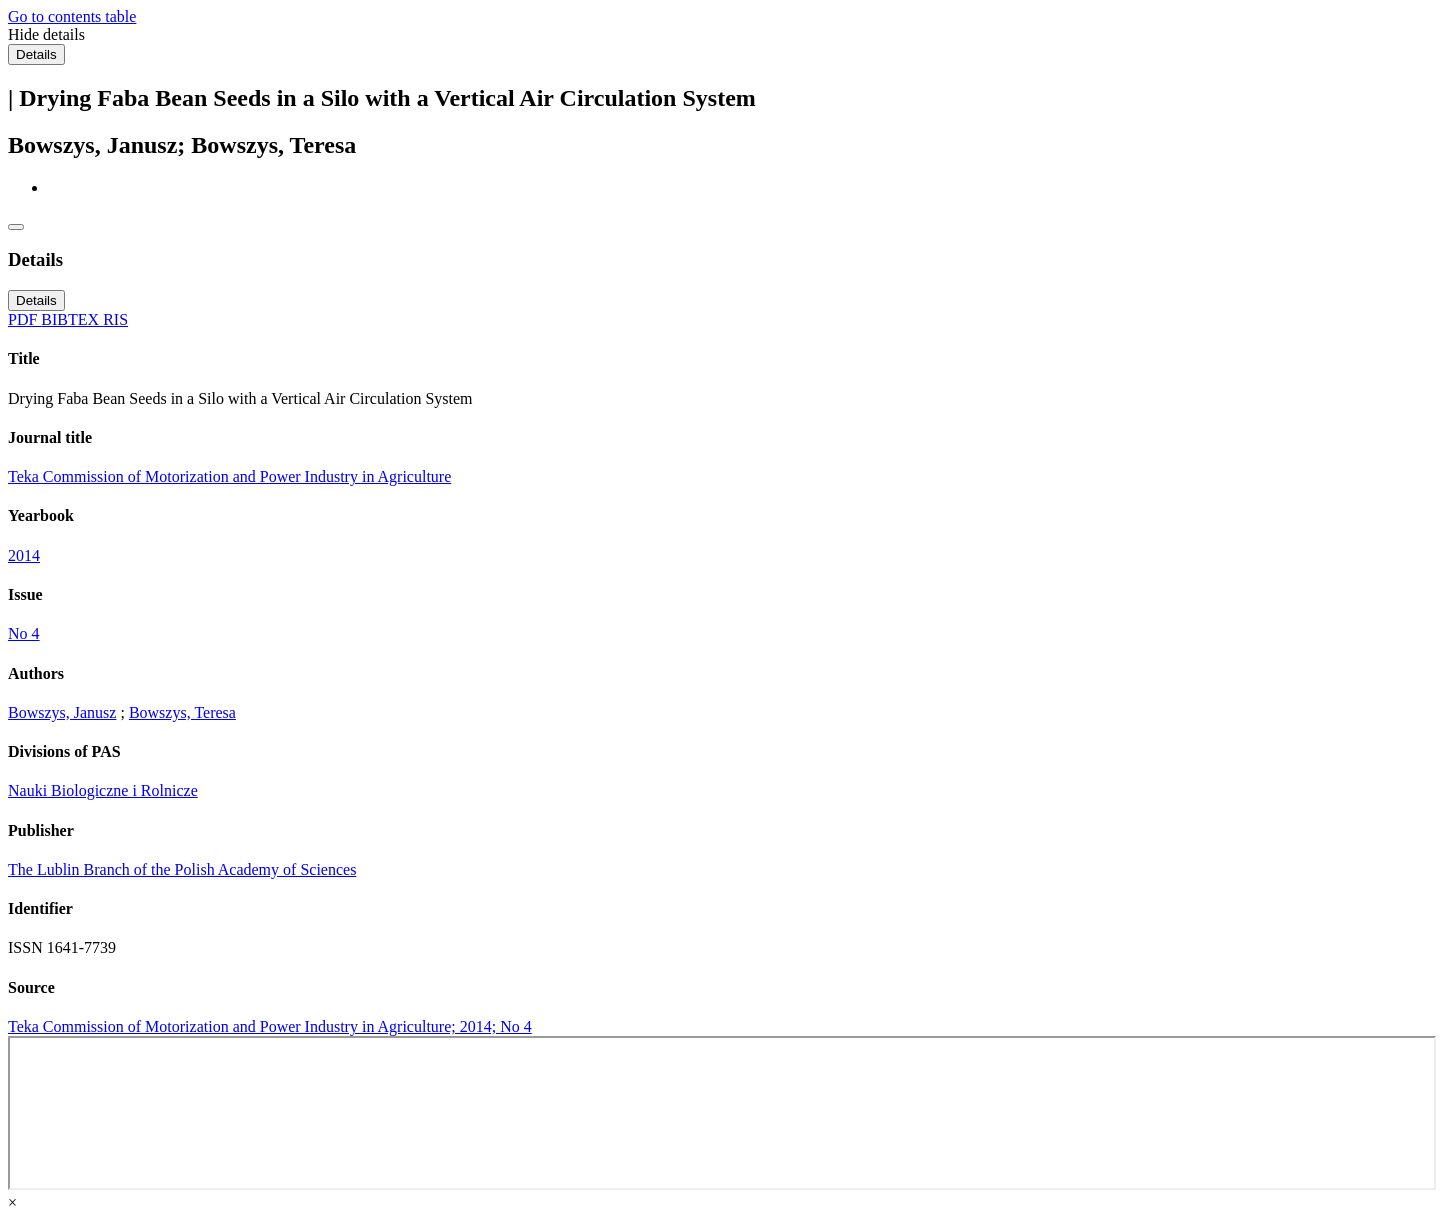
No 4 (24, 633)
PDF (24, 319)
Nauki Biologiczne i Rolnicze (103, 790)
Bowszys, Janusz (62, 712)
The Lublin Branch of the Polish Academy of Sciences (182, 869)
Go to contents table (72, 16)
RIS (115, 319)
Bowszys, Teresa (182, 712)
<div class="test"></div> (722, 1113)
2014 (24, 555)
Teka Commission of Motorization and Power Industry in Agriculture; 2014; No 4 (270, 1026)
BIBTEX (72, 319)
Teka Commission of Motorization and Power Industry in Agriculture (229, 476)
